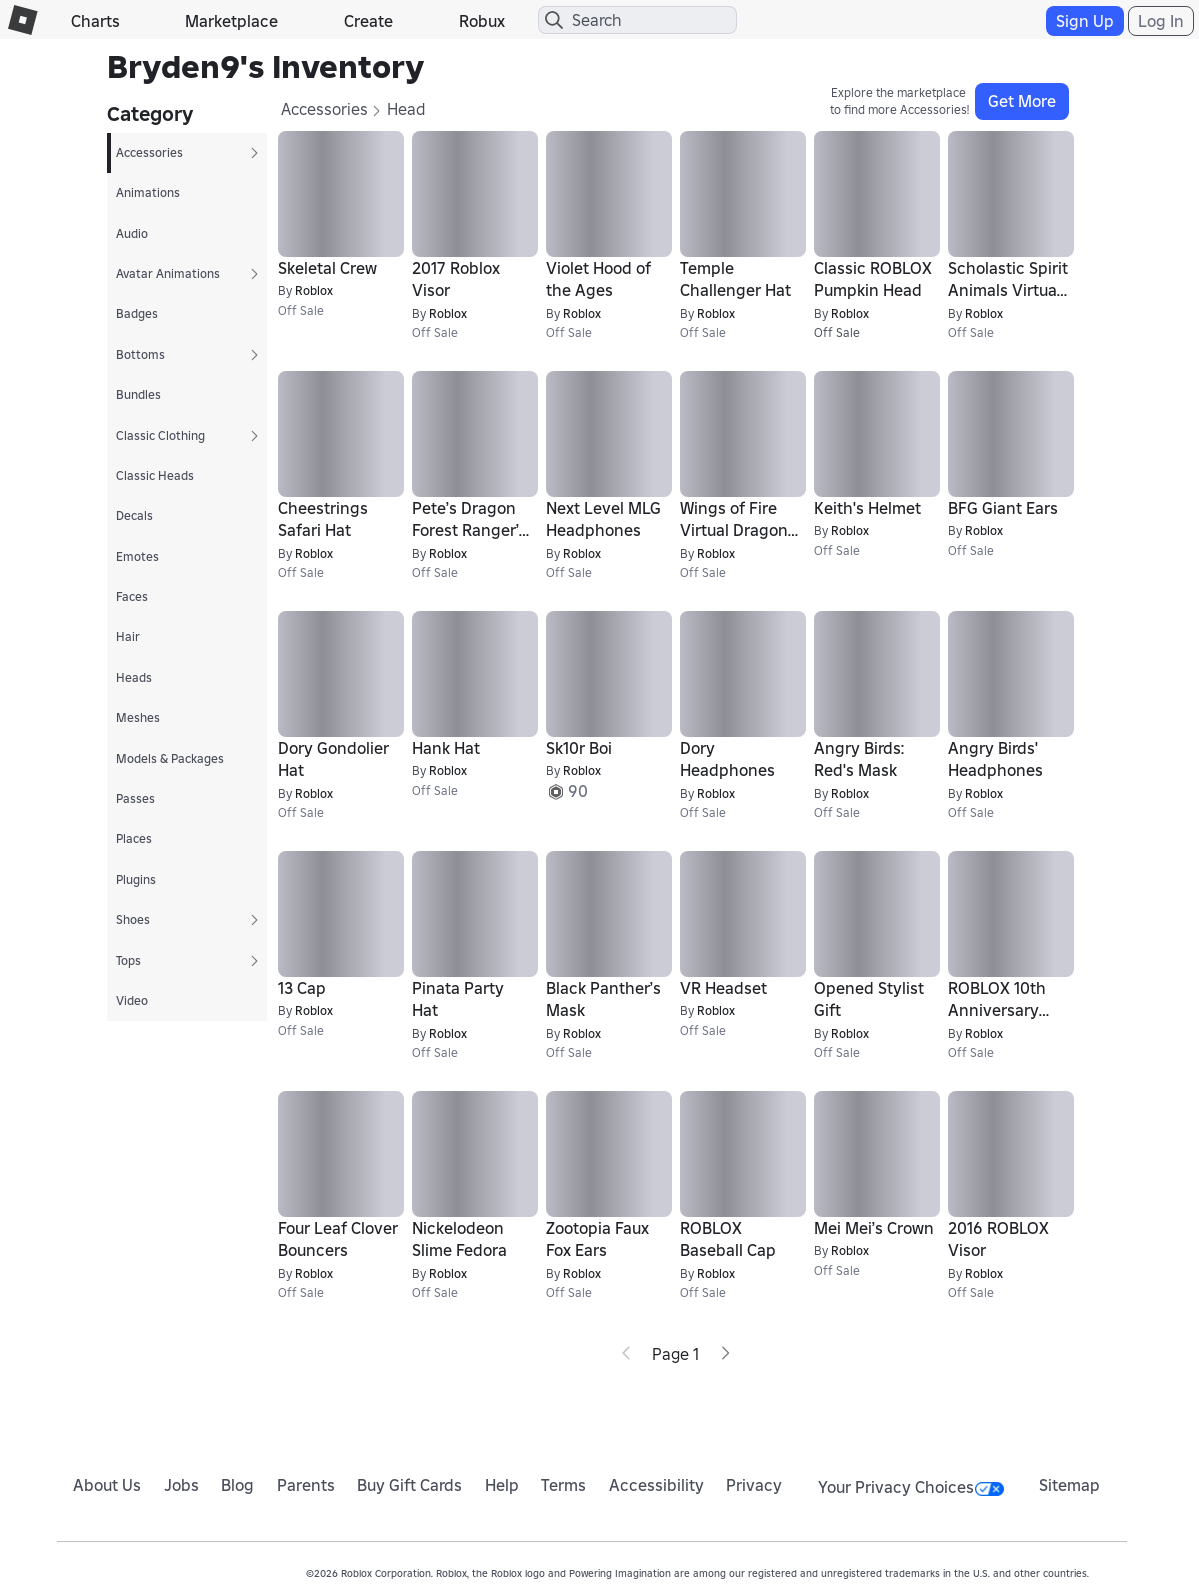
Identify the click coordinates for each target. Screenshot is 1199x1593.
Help (502, 1485)
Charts (95, 21)
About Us (107, 1485)
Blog (237, 1485)
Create (368, 21)
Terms (563, 1485)
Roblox (314, 290)
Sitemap (1069, 1485)
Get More (1022, 101)
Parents (306, 1485)
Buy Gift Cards (409, 1485)
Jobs (181, 1485)
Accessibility (656, 1485)
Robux (482, 21)
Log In (1161, 21)
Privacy (754, 1485)
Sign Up (1085, 21)
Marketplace (231, 21)
